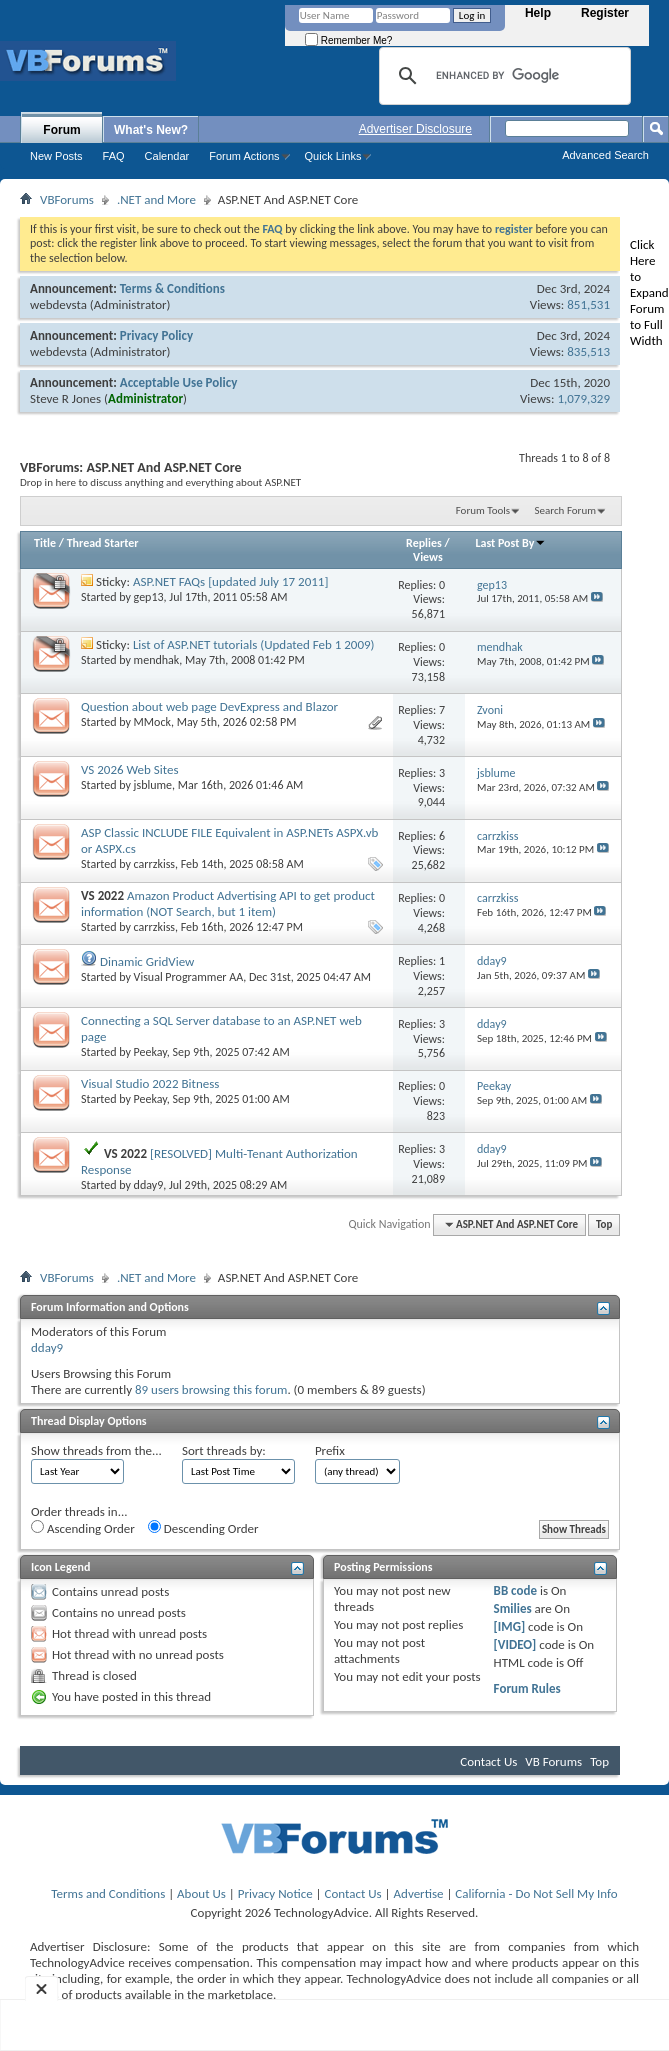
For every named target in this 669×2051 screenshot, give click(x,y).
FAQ (114, 156)
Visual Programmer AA (189, 977)
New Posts (56, 156)
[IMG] (510, 1626)
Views (428, 557)
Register (605, 13)
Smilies (513, 1608)
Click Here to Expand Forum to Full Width (649, 292)
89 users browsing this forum (211, 1389)
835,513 (588, 351)
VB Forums (553, 1761)
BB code (515, 1590)
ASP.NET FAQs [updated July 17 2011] (231, 581)
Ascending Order (83, 1528)
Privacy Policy (156, 335)
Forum (61, 130)
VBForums (67, 199)
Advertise (419, 1893)
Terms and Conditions (108, 1893)
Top (604, 1224)
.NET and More (156, 199)
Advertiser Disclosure (415, 129)
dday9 (149, 1185)
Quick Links (333, 156)
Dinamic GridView (147, 961)
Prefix (330, 1450)
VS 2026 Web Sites (130, 769)
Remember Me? (348, 40)
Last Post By (510, 543)
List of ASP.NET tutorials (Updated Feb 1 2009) (254, 644)
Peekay (150, 1052)
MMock (152, 722)
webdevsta (58, 304)
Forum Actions (244, 156)
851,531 (588, 304)
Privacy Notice (275, 1893)
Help (538, 13)
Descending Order (203, 1528)
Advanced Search (605, 155)
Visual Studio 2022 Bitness (150, 1083)
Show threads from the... (96, 1450)
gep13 (149, 597)
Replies (424, 543)
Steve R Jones (65, 398)
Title (45, 543)
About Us (201, 1893)
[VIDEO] (515, 1644)
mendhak (157, 660)
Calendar (167, 156)
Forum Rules (527, 1688)
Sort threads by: (224, 1450)
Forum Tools (483, 510)
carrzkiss (154, 864)
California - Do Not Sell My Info (536, 1893)
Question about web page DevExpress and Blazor (209, 706)
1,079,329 (583, 398)
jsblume (153, 785)
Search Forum (566, 510)
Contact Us (488, 1761)
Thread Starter (103, 543)
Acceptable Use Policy (179, 382)
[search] (502, 76)
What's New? (151, 130)
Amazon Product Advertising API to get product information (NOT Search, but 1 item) (228, 903)
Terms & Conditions (172, 288)
